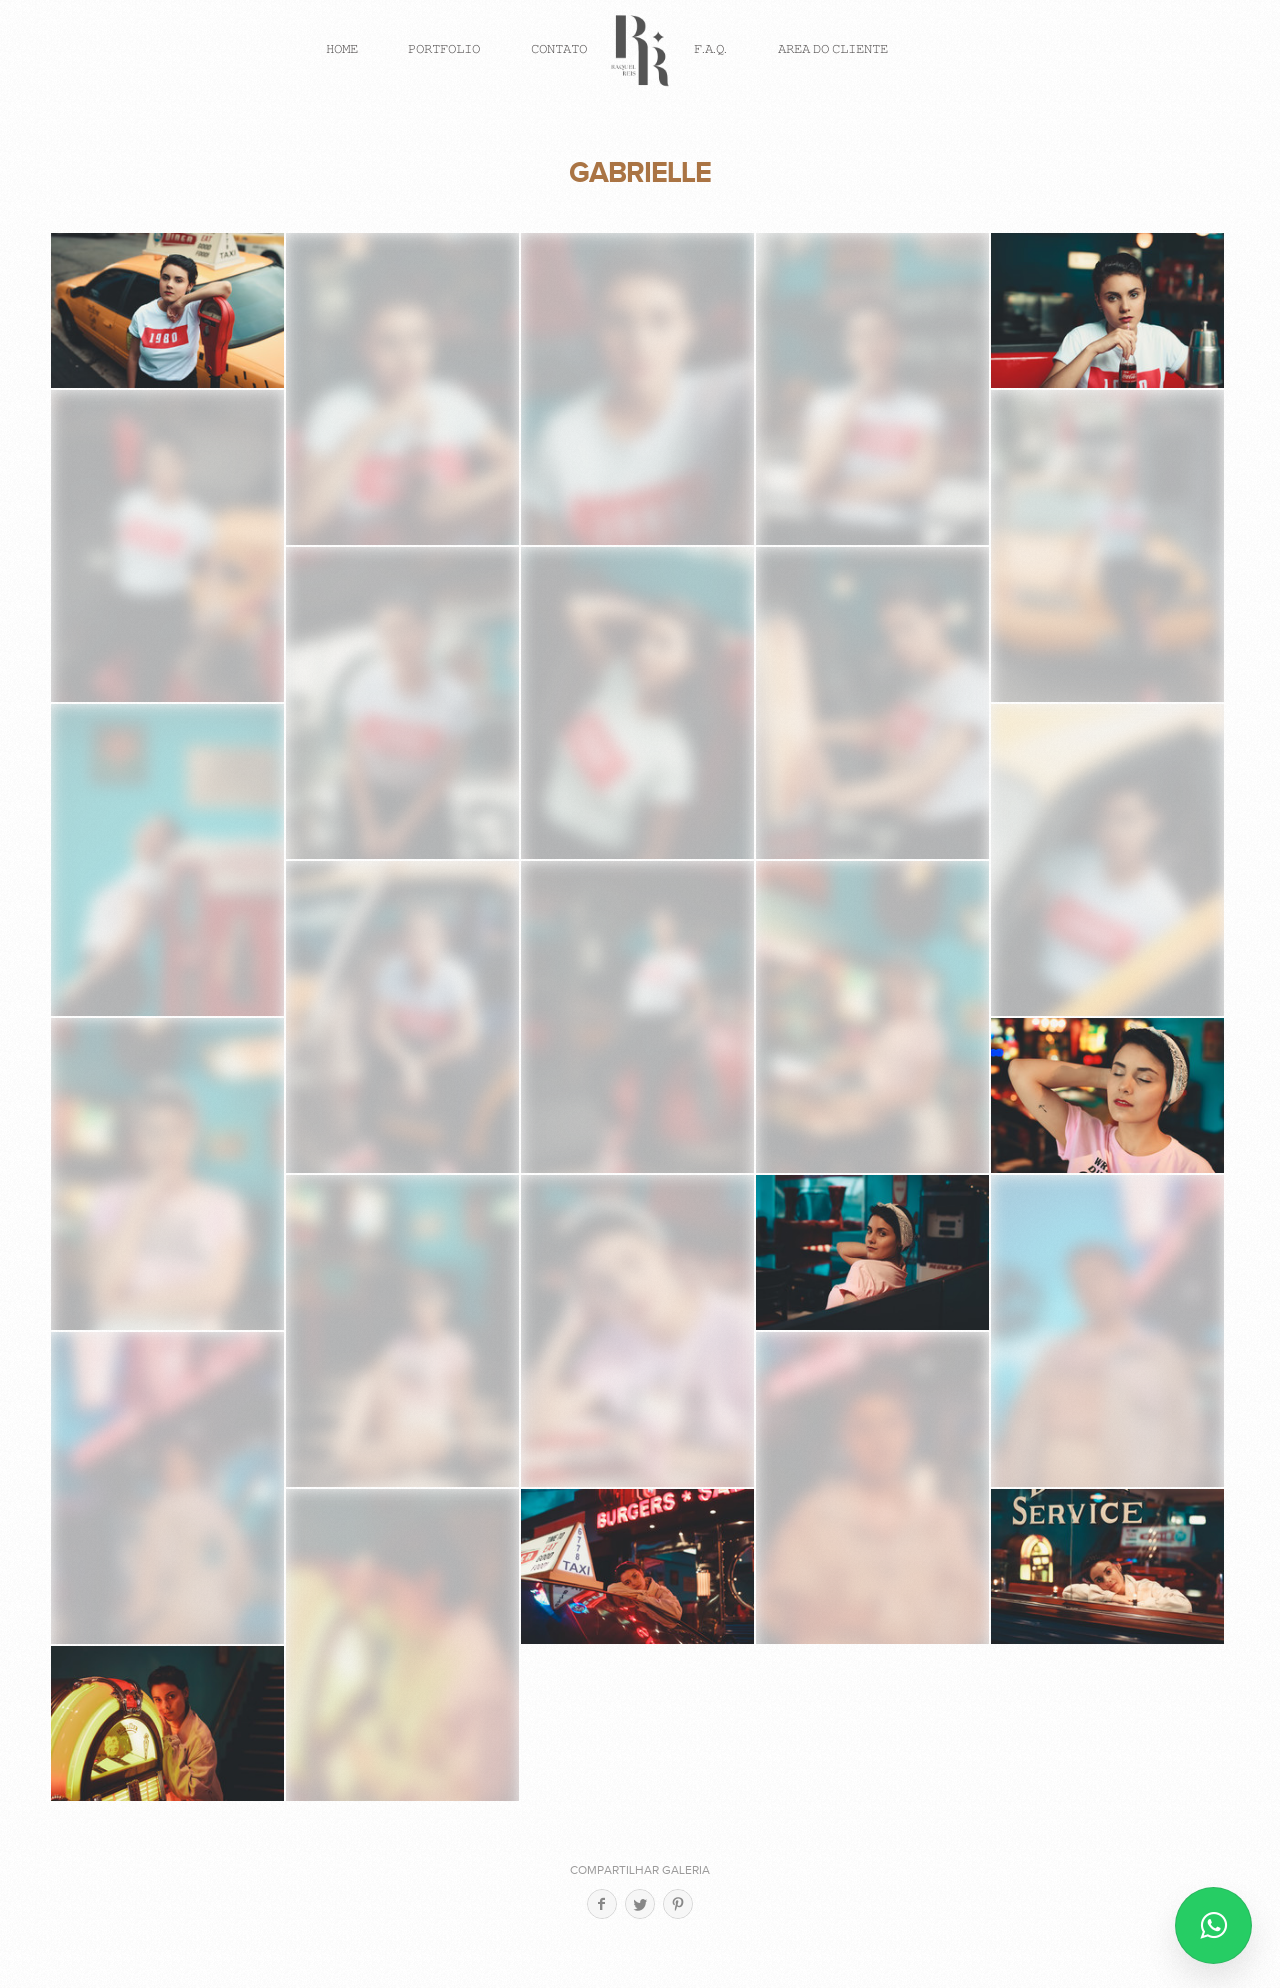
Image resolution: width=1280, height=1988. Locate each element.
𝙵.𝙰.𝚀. (710, 49)
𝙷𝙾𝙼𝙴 (342, 49)
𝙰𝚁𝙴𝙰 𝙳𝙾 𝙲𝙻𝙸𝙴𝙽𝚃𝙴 (833, 49)
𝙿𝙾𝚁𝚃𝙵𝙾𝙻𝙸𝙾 (444, 49)
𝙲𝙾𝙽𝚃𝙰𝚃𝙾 (559, 49)
